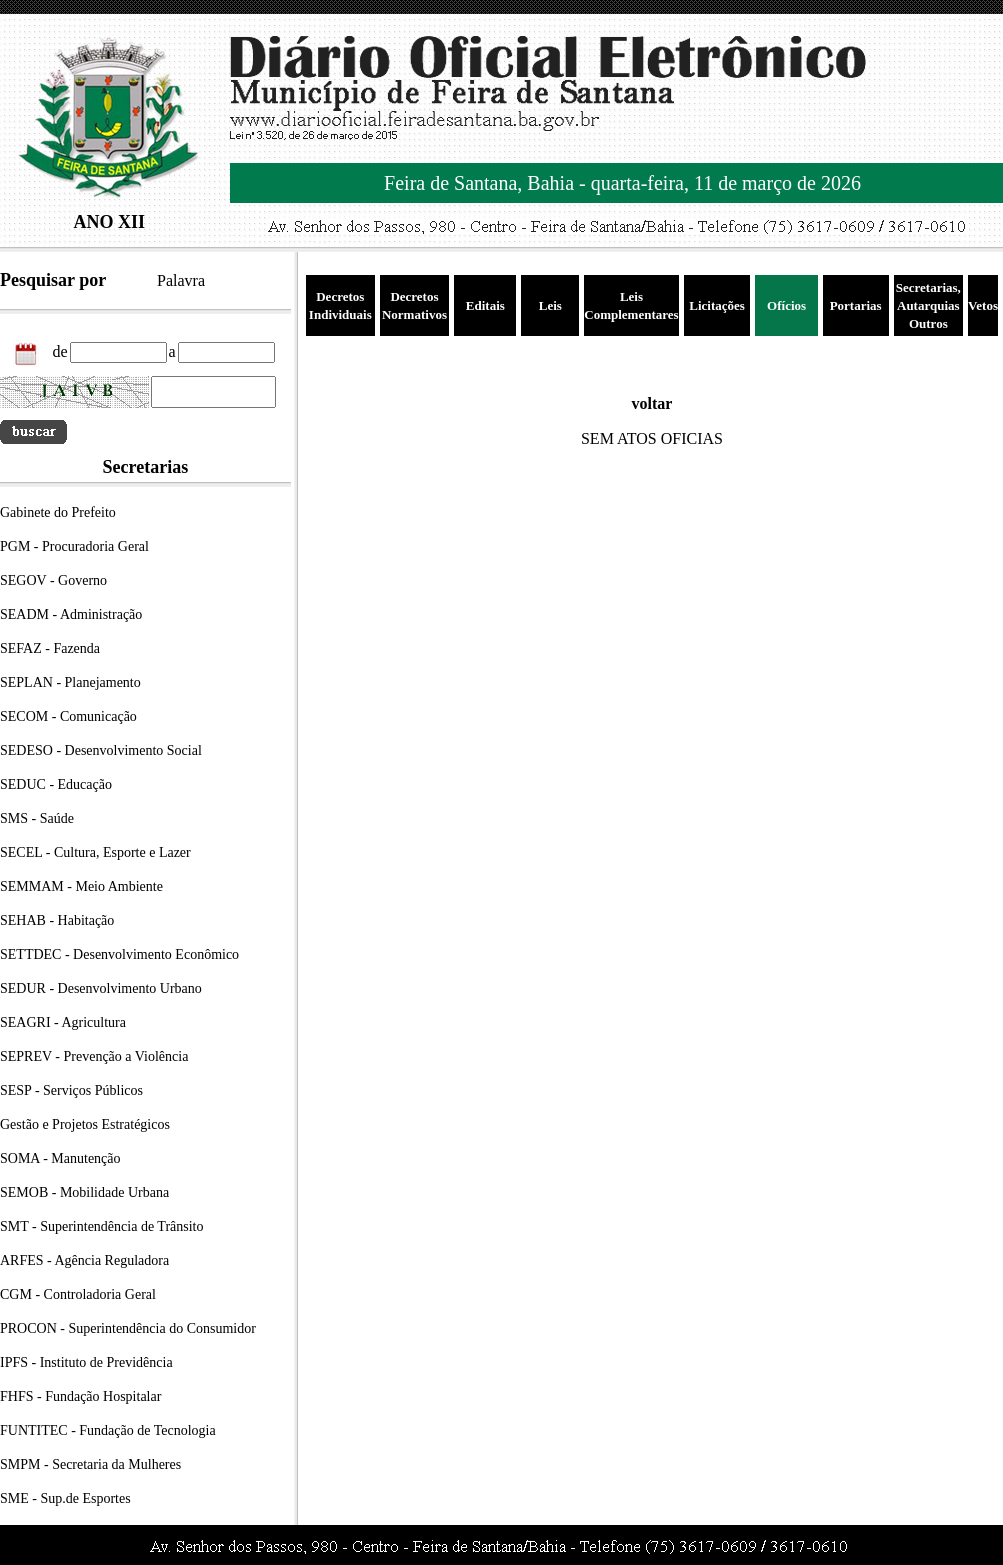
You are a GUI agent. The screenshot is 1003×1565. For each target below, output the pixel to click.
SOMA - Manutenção (60, 1158)
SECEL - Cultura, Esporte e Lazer (95, 852)
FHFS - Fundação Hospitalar (80, 1396)
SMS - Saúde (37, 818)
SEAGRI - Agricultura (63, 1022)
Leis (550, 305)
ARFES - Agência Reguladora (84, 1260)
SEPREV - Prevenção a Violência (94, 1056)
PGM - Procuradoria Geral (74, 546)
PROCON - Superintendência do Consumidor (128, 1328)
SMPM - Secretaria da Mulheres (90, 1464)
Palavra (181, 280)
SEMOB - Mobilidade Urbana (84, 1192)
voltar (652, 403)
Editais (485, 305)
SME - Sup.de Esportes (65, 1498)
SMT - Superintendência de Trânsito (102, 1226)
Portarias (856, 305)
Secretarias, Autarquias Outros (928, 305)
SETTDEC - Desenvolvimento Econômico (119, 954)
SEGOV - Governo (53, 580)
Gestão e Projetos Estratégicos (85, 1124)
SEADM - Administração (71, 614)
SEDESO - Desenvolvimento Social (101, 750)
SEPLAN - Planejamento (70, 682)
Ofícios (786, 305)
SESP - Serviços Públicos (71, 1090)
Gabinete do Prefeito (58, 512)
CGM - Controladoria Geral (78, 1294)
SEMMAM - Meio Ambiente (81, 886)
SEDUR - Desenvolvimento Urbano (101, 988)
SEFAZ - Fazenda (50, 648)
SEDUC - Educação (56, 784)
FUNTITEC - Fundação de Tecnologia (108, 1430)
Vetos (983, 305)
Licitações (717, 305)
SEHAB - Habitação (57, 920)
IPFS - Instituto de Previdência (86, 1362)
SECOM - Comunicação (68, 716)
